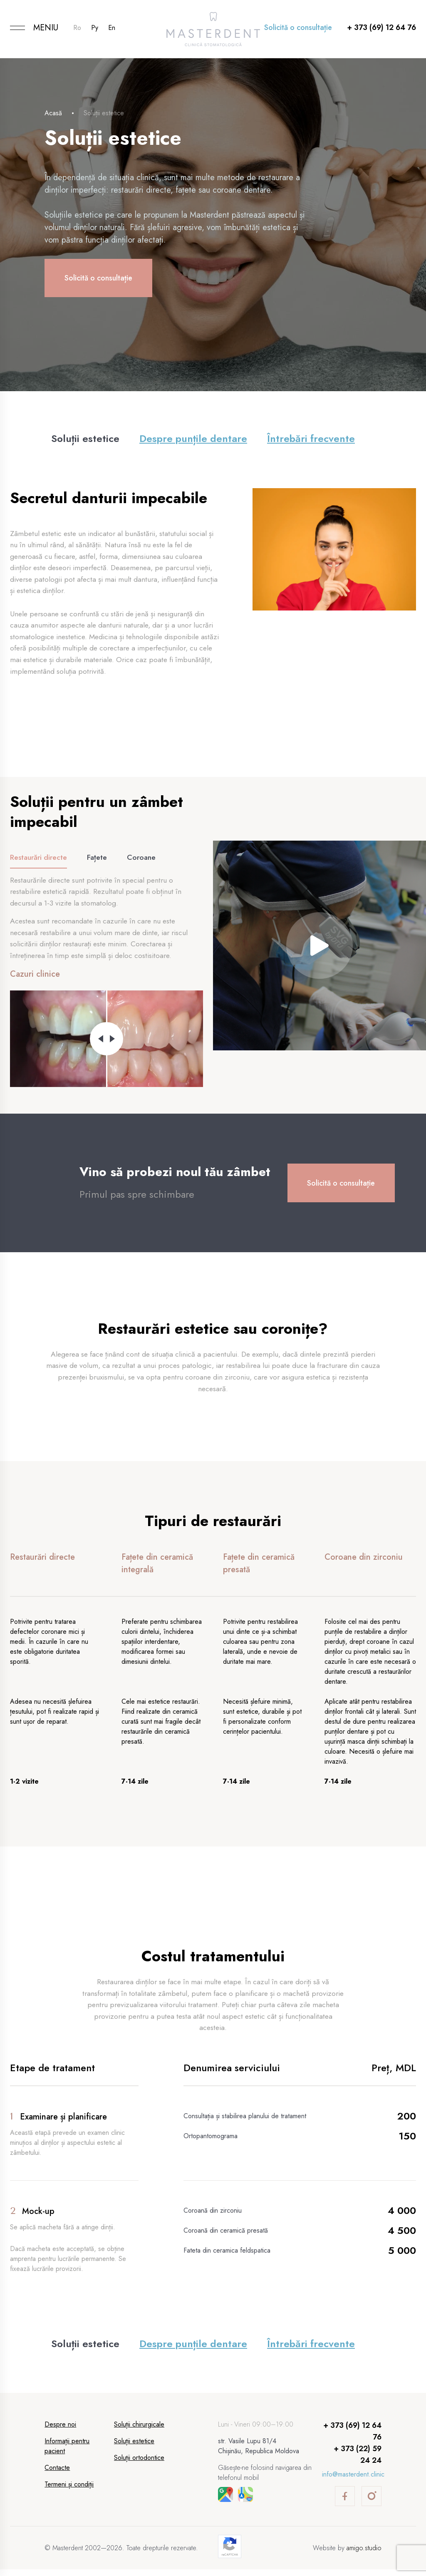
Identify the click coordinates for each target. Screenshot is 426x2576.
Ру (94, 27)
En (111, 27)
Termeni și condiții (69, 2491)
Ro (77, 27)
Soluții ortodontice (139, 2464)
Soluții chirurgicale (139, 2431)
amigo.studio (364, 2554)
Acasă (53, 113)
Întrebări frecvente (311, 438)
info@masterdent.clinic (353, 2481)
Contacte (57, 2474)
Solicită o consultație (298, 27)
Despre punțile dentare (193, 438)
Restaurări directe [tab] (39, 859)
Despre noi (60, 2431)
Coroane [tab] (142, 859)
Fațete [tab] (98, 859)
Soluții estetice (85, 438)
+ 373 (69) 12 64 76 (381, 27)
